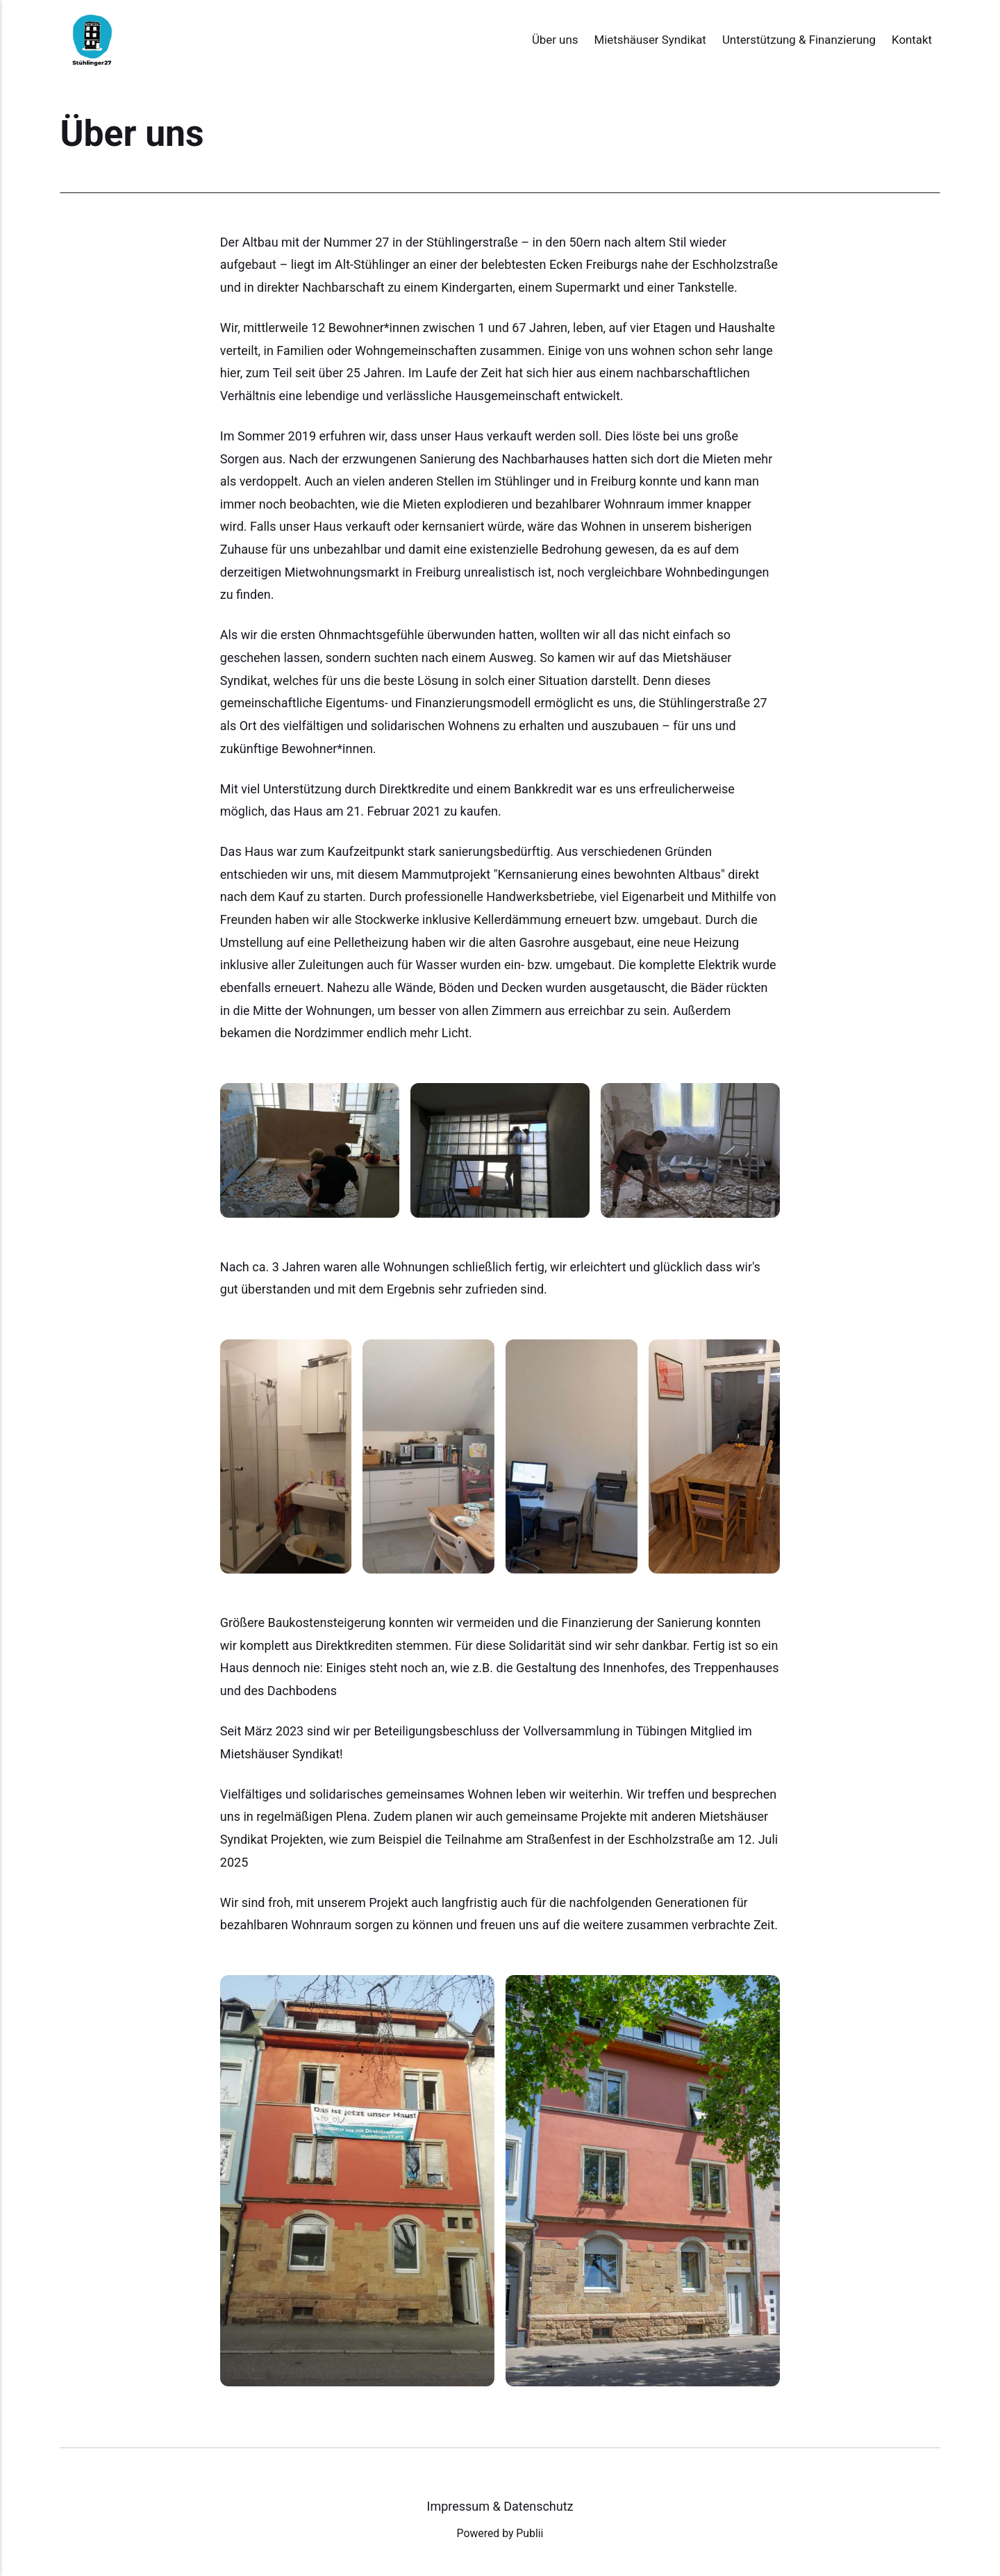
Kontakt (912, 40)
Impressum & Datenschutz (499, 2506)
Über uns (555, 40)
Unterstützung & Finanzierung (799, 40)
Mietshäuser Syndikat (650, 40)
